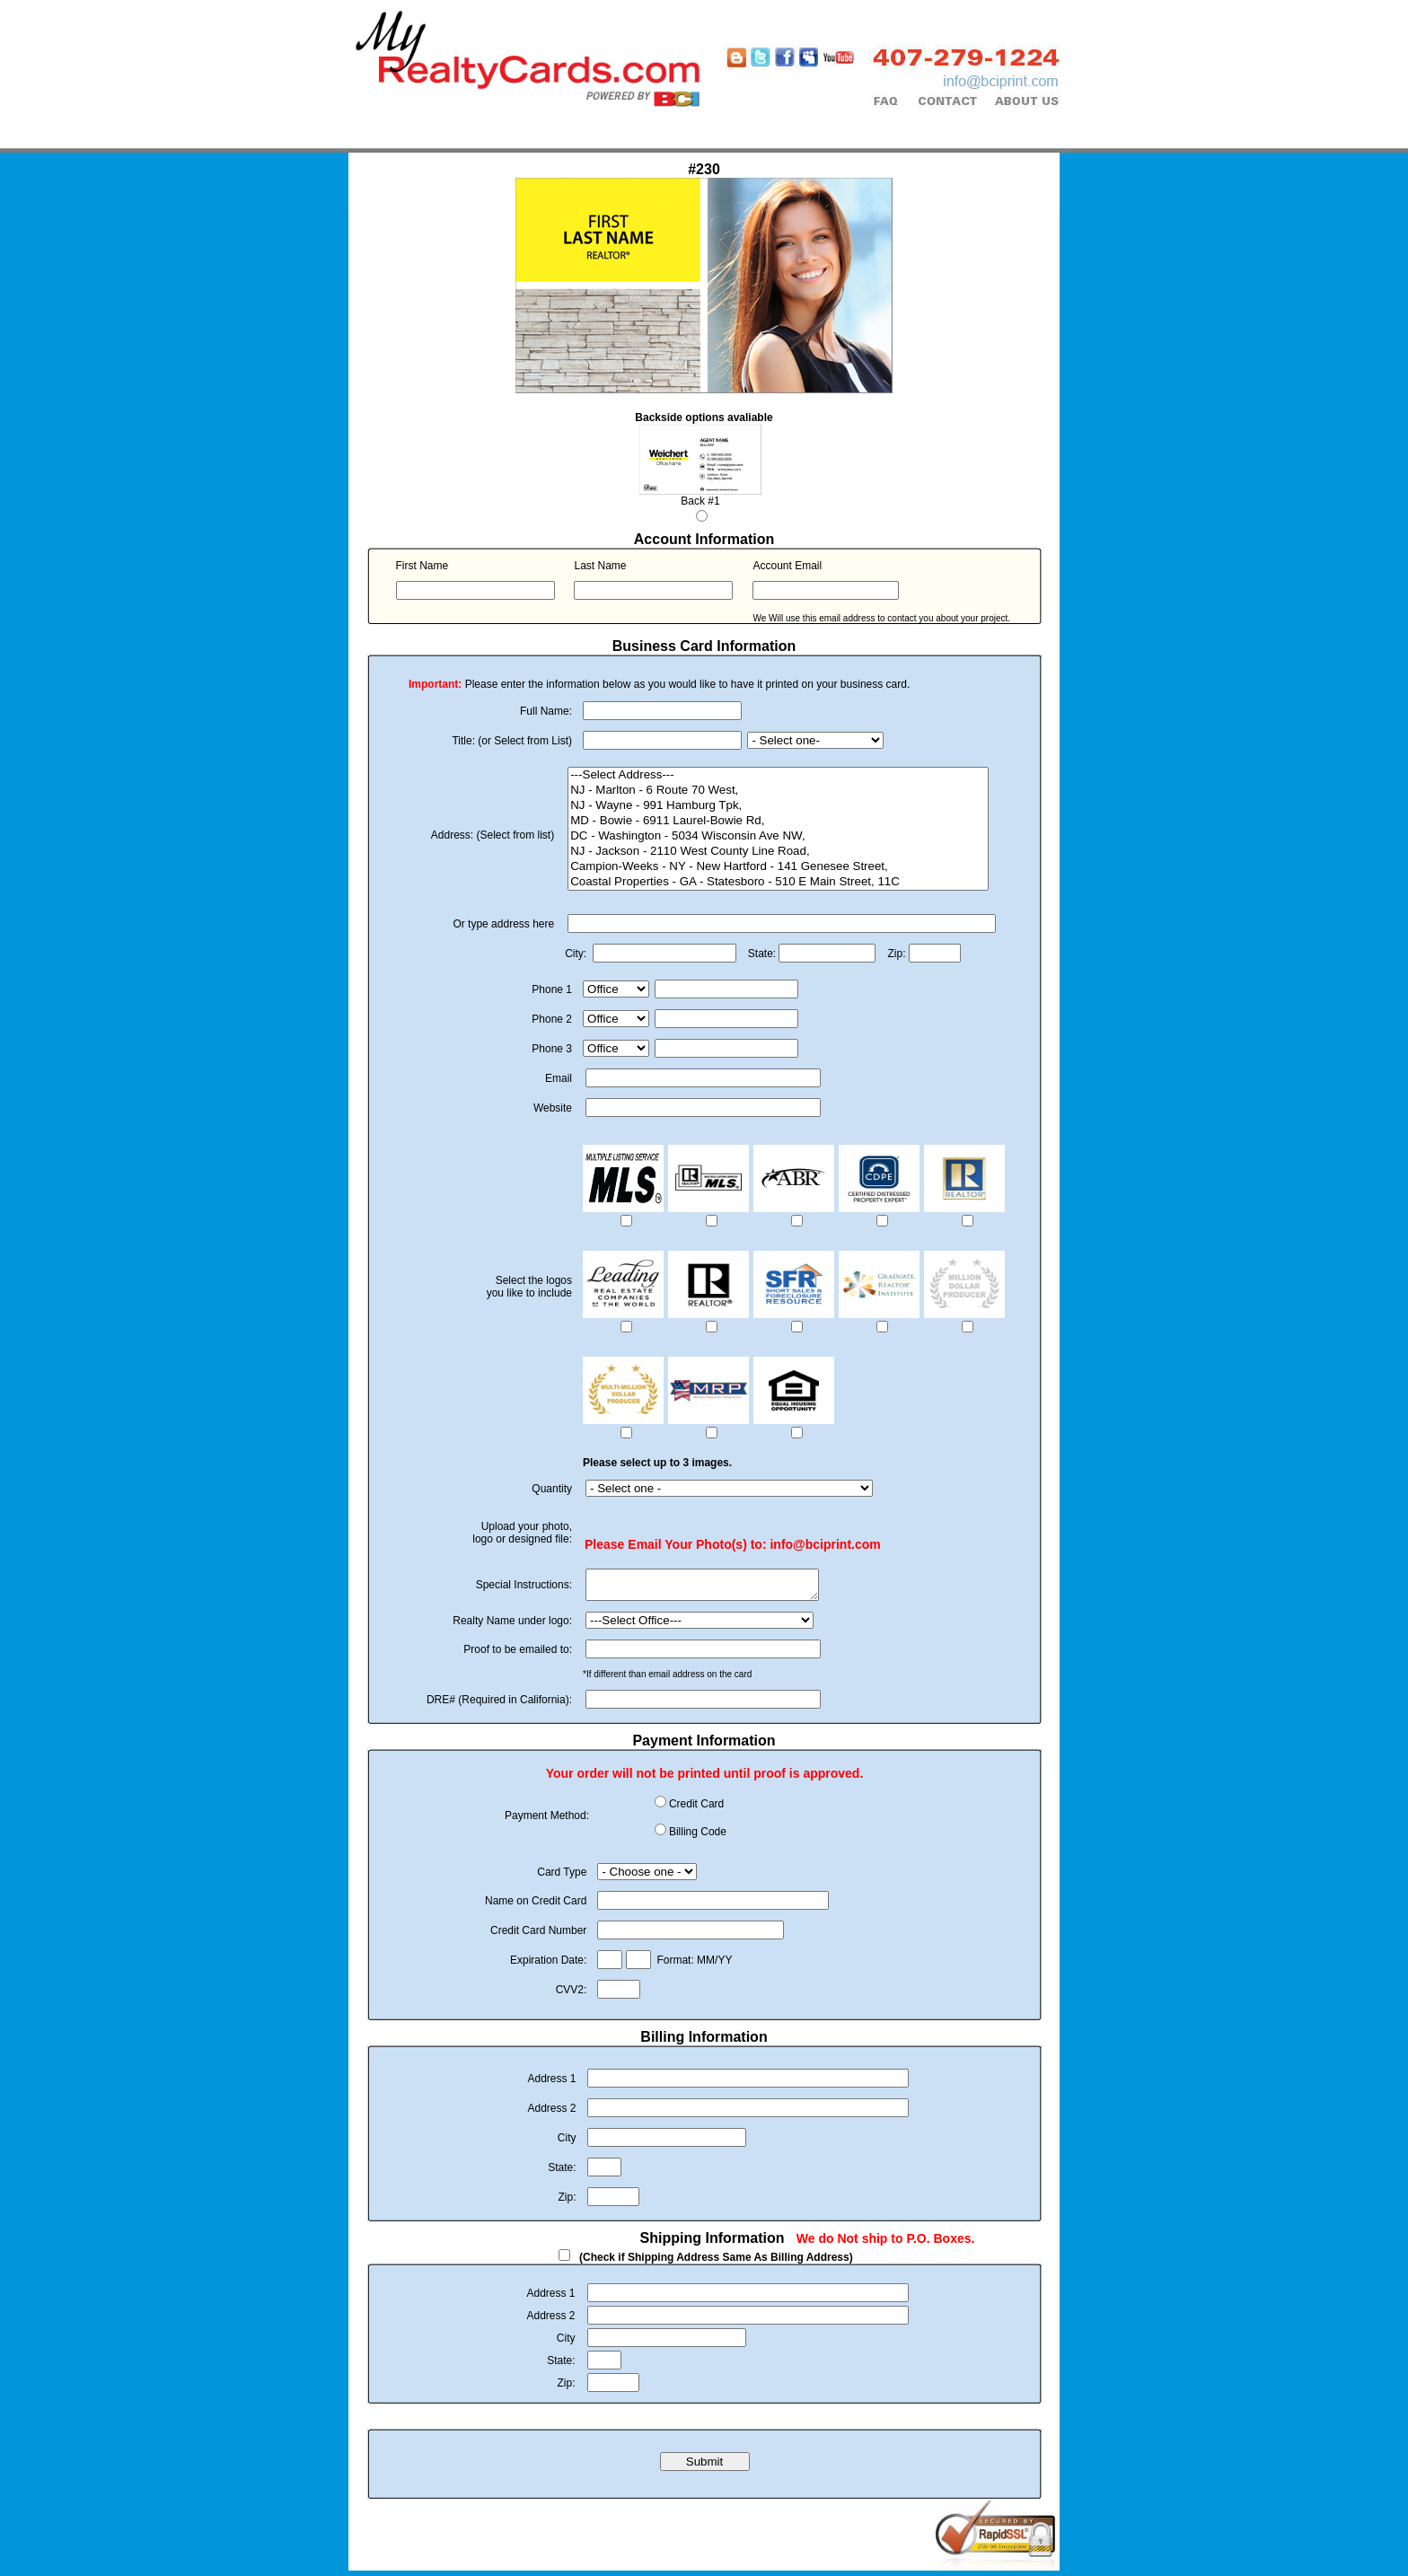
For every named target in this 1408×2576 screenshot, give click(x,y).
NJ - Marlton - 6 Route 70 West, (778, 790)
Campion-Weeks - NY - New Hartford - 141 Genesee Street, (778, 867)
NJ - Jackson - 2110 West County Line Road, (778, 851)
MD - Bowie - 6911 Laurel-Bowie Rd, (778, 821)
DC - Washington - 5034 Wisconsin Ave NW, (778, 836)
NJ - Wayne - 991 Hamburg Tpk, (778, 805)
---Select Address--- (778, 775)
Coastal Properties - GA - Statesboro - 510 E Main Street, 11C (778, 882)
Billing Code (697, 1837)
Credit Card (696, 1809)
